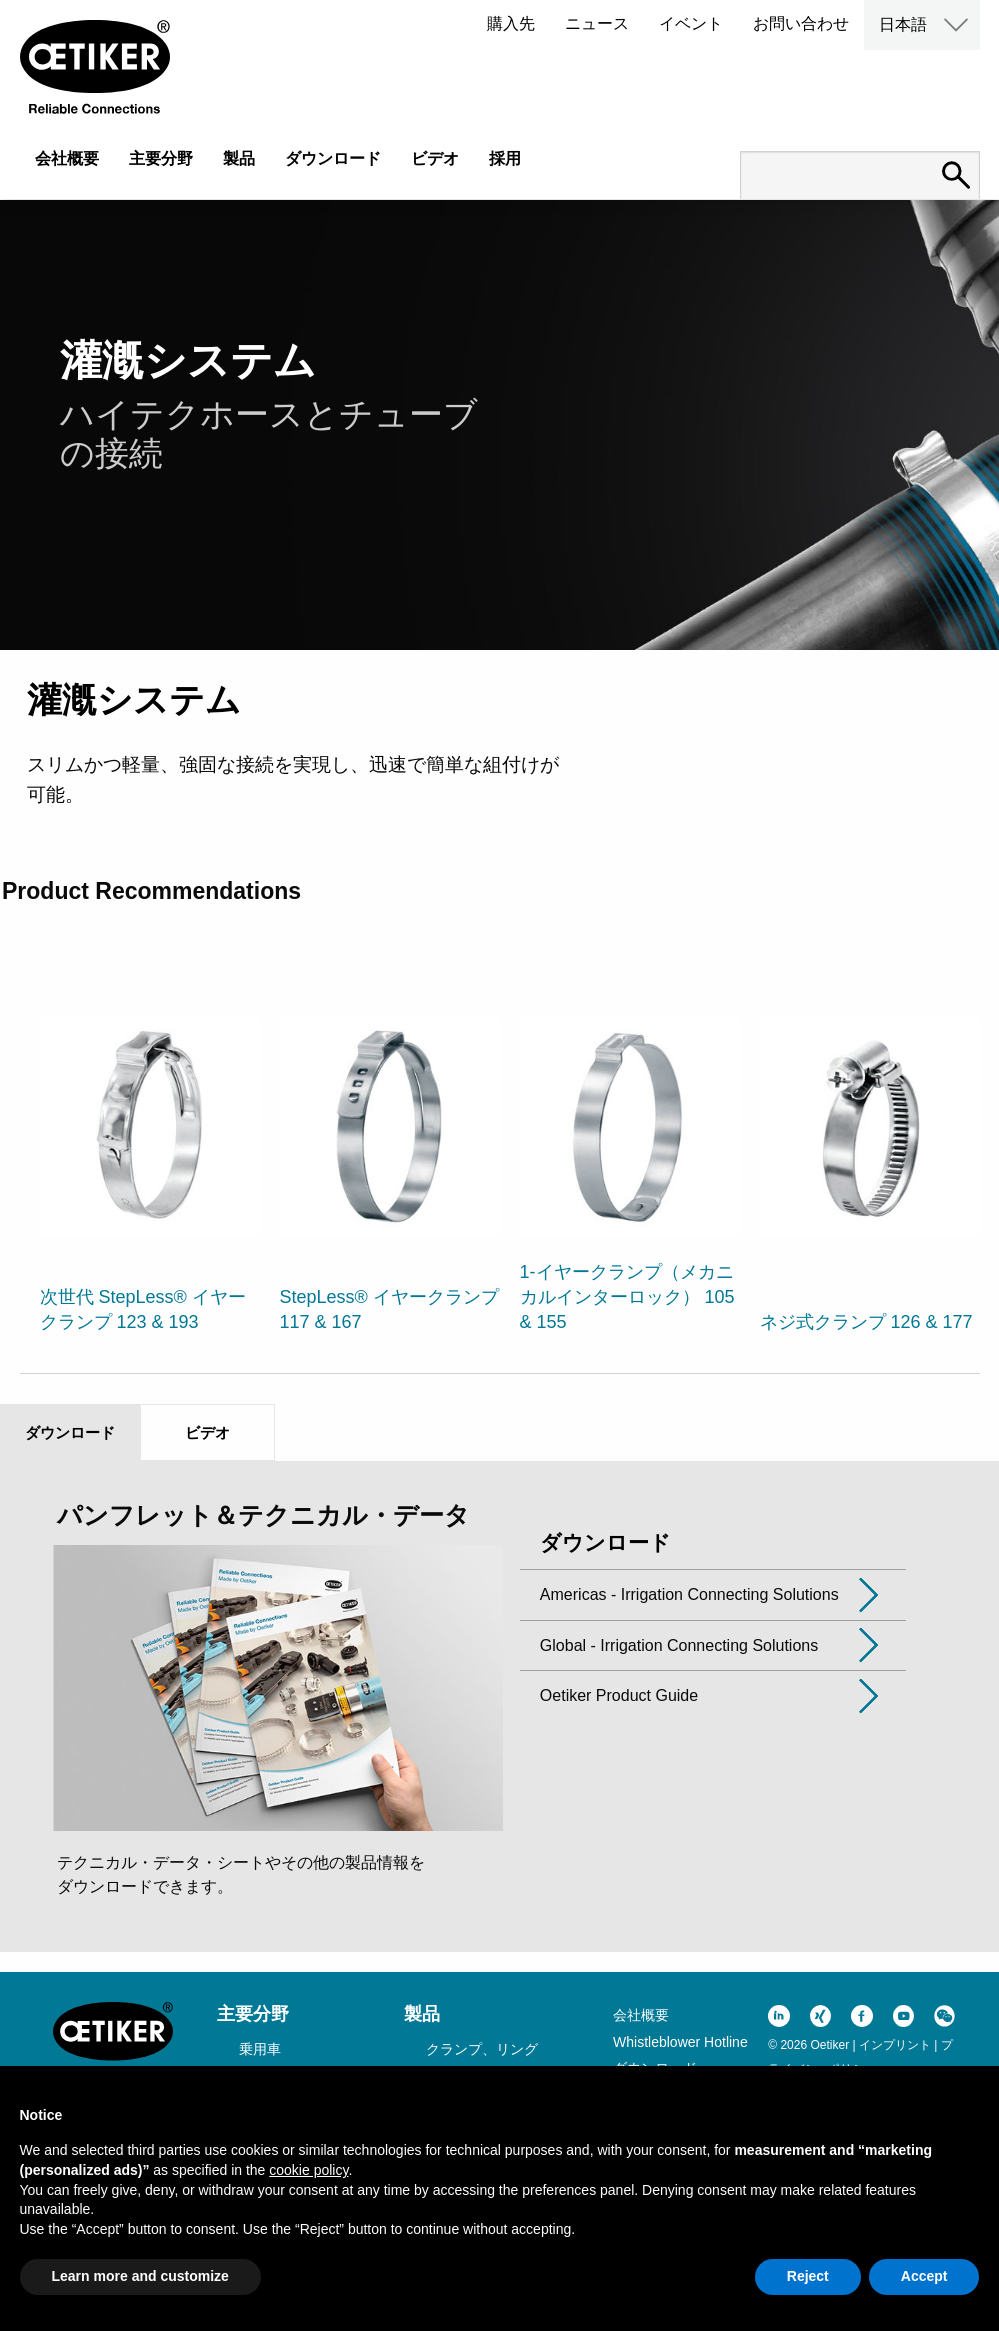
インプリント (895, 2045)
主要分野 (161, 158)
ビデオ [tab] (207, 1432)
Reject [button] (808, 2276)
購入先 (511, 23)
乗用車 (260, 2049)
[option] (150, 1163)
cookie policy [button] (308, 2170)
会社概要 (67, 158)
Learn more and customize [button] (140, 2276)
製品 (239, 158)
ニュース (597, 23)
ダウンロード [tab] (70, 1432)
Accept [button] (924, 2276)
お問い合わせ (801, 23)
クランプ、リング (482, 2049)
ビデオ (435, 158)
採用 (505, 158)
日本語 (903, 24)
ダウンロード (333, 158)
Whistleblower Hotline (680, 2042)
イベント (691, 23)
